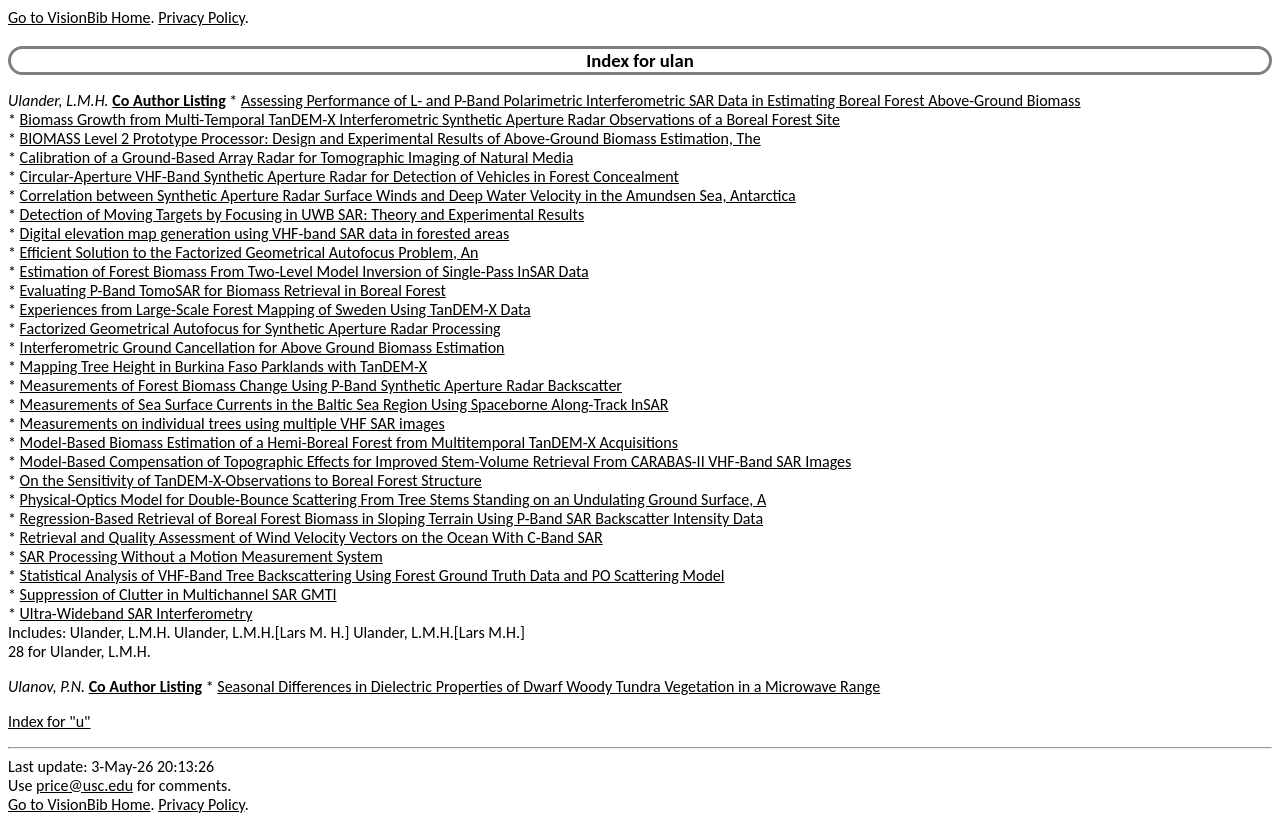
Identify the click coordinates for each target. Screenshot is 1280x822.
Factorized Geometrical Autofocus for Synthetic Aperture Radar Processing (260, 328)
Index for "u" (49, 721)
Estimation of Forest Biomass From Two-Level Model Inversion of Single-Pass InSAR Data (304, 271)
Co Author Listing (168, 100)
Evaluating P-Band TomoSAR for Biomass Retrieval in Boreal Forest (233, 290)
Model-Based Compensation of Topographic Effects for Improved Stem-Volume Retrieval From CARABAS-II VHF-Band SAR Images (436, 461)
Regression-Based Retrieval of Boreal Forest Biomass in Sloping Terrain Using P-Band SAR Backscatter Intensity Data (392, 518)
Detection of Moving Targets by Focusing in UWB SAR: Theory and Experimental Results (302, 214)
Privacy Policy (201, 17)
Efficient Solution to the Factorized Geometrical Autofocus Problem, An (249, 252)
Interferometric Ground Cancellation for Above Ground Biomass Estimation (262, 347)
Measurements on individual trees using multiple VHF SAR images (232, 423)
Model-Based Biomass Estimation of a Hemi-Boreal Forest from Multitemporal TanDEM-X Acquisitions (349, 442)
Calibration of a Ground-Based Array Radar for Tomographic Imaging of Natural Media (297, 157)
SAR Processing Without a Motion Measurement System (201, 556)
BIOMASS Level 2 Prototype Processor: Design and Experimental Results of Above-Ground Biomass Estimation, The (390, 138)
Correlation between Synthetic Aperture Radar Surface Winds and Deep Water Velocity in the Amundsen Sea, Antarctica (408, 195)
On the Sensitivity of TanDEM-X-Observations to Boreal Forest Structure (251, 480)
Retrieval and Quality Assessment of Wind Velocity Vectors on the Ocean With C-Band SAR (311, 537)
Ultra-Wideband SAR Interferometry (136, 613)
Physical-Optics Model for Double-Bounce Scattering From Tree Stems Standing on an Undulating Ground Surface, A (393, 499)
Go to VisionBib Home (79, 17)
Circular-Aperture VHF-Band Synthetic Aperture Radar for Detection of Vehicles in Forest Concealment (349, 176)
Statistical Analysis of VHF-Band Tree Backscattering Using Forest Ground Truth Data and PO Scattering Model (372, 575)
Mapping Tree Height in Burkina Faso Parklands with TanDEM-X (223, 366)
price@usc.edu (84, 785)
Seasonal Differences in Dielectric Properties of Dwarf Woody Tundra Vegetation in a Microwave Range (548, 686)
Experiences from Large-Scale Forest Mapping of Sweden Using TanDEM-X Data (275, 309)
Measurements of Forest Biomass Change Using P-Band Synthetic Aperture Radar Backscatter (321, 385)
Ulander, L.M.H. (58, 100)
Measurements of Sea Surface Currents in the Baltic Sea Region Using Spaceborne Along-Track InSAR (344, 404)
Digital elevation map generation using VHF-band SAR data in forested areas (265, 233)
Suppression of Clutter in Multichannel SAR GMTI (178, 594)
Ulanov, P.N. (46, 686)
